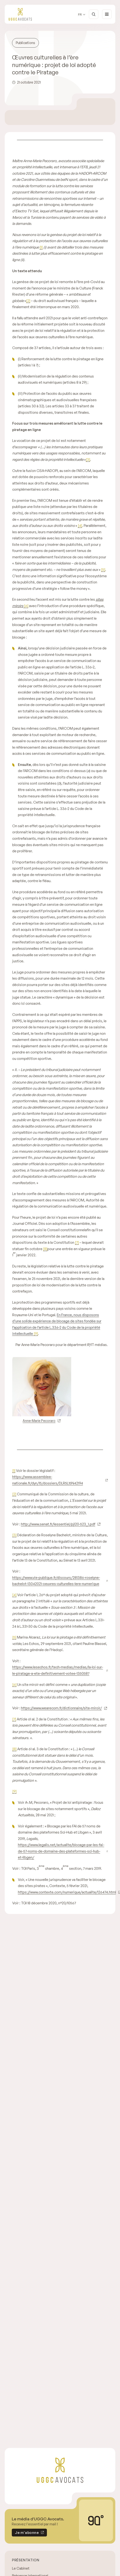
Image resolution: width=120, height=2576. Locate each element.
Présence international (30, 2395)
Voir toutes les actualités (41, 2028)
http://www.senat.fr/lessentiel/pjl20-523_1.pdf (58, 1524)
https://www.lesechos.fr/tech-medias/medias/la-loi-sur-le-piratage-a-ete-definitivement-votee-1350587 (57, 1670)
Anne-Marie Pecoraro (39, 1421)
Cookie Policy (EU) (24, 2529)
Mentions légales (24, 2516)
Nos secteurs (22, 2417)
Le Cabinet (20, 2388)
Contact (25, 1978)
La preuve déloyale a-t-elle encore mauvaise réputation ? (53, 2155)
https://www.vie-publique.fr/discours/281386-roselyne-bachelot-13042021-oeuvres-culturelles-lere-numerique (56, 1580)
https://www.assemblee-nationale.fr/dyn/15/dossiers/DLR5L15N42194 (47, 1480)
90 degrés (20, 2481)
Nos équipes (22, 2403)
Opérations (21, 2474)
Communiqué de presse (31, 2452)
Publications (21, 2467)
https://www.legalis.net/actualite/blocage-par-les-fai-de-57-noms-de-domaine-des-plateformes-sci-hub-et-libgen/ (61, 1851)
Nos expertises (24, 2410)
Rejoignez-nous (24, 2425)
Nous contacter (24, 2432)
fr (80, 14)
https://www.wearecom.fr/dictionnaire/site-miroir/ (61, 1708)
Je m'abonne (25, 2353)
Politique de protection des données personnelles (47, 2522)
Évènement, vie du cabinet (33, 2459)
